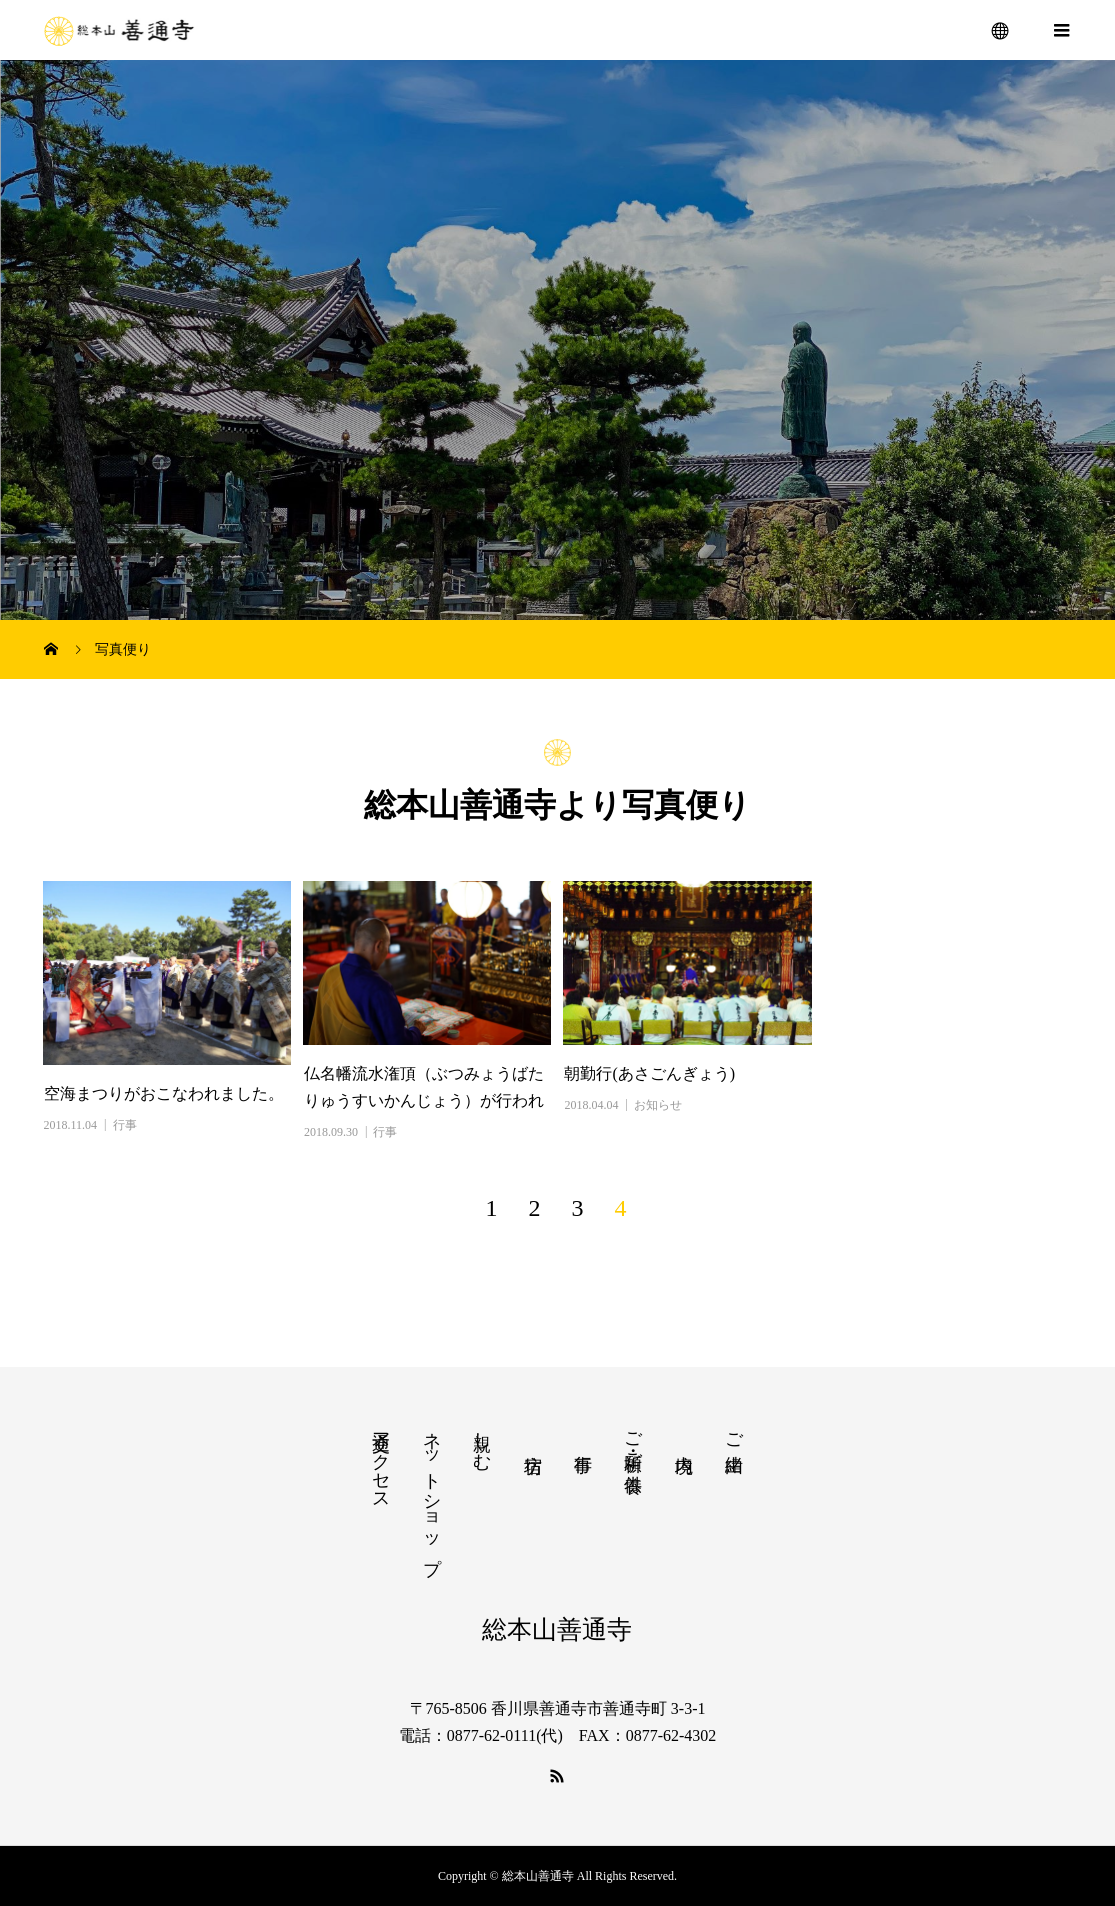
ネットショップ (432, 1492)
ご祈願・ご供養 (633, 1441)
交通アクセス (381, 1461)
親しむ (482, 1440)
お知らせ (658, 1105)
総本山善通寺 (557, 1629)
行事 (125, 1125)
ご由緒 (734, 1431)
